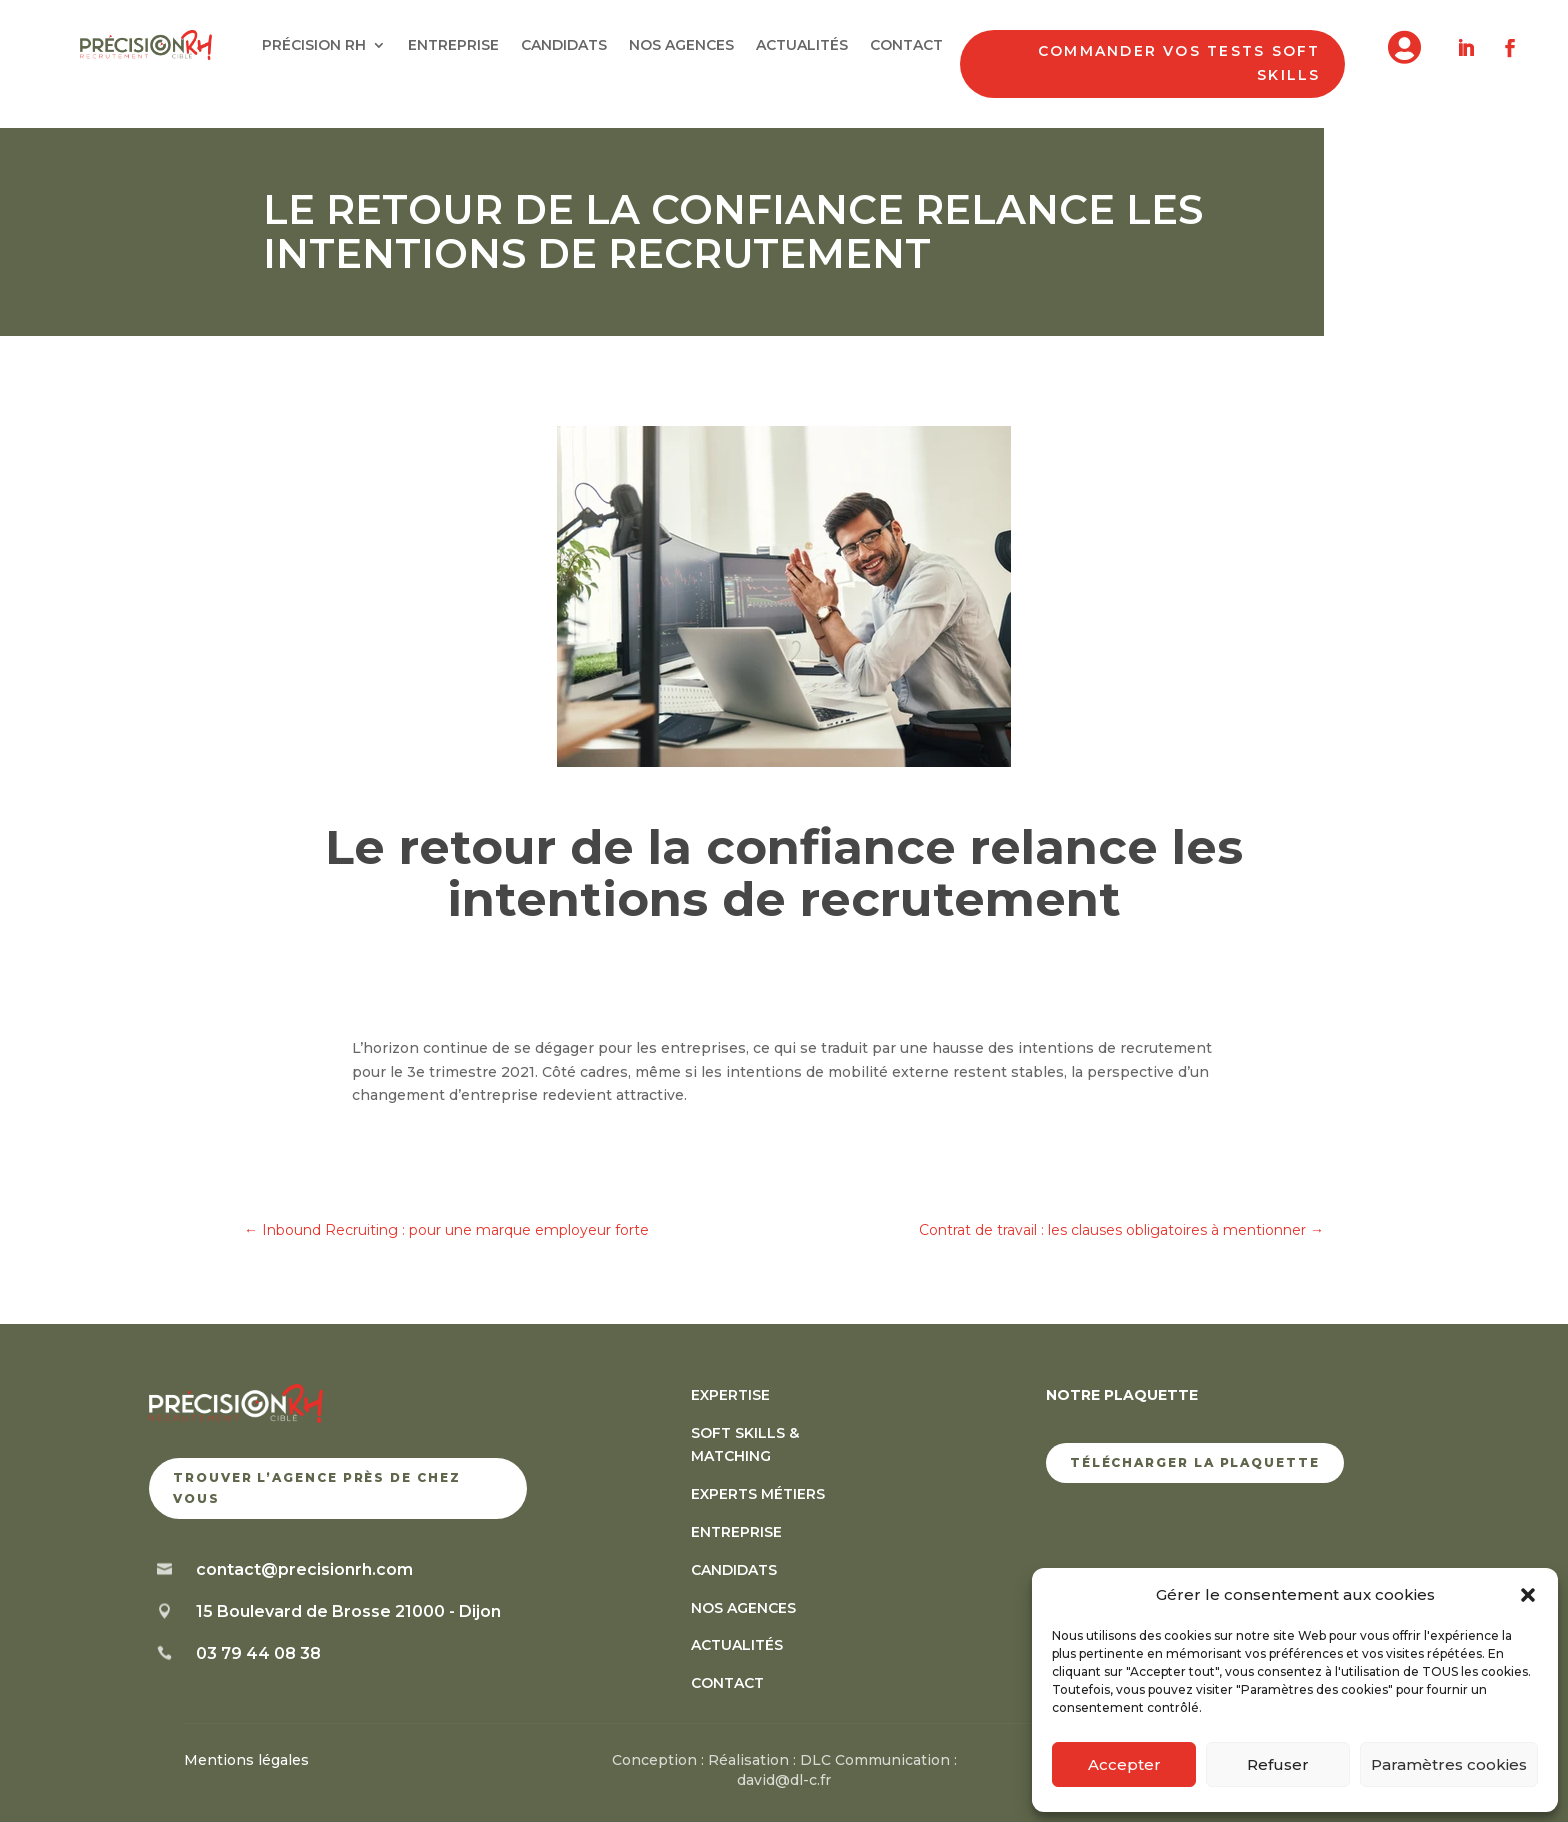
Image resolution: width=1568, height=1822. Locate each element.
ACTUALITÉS (802, 46)
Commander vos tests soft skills (1179, 63)
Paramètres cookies (1449, 1764)
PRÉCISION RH (314, 46)
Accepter (1124, 1764)
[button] (1528, 1595)
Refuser (1278, 1764)
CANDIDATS (564, 46)
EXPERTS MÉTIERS (758, 1494)
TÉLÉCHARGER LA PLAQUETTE (1195, 1462)
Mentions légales (246, 1760)
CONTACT (906, 46)
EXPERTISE (730, 1395)
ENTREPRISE (453, 46)
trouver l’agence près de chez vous (317, 1487)
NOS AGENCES (681, 46)
